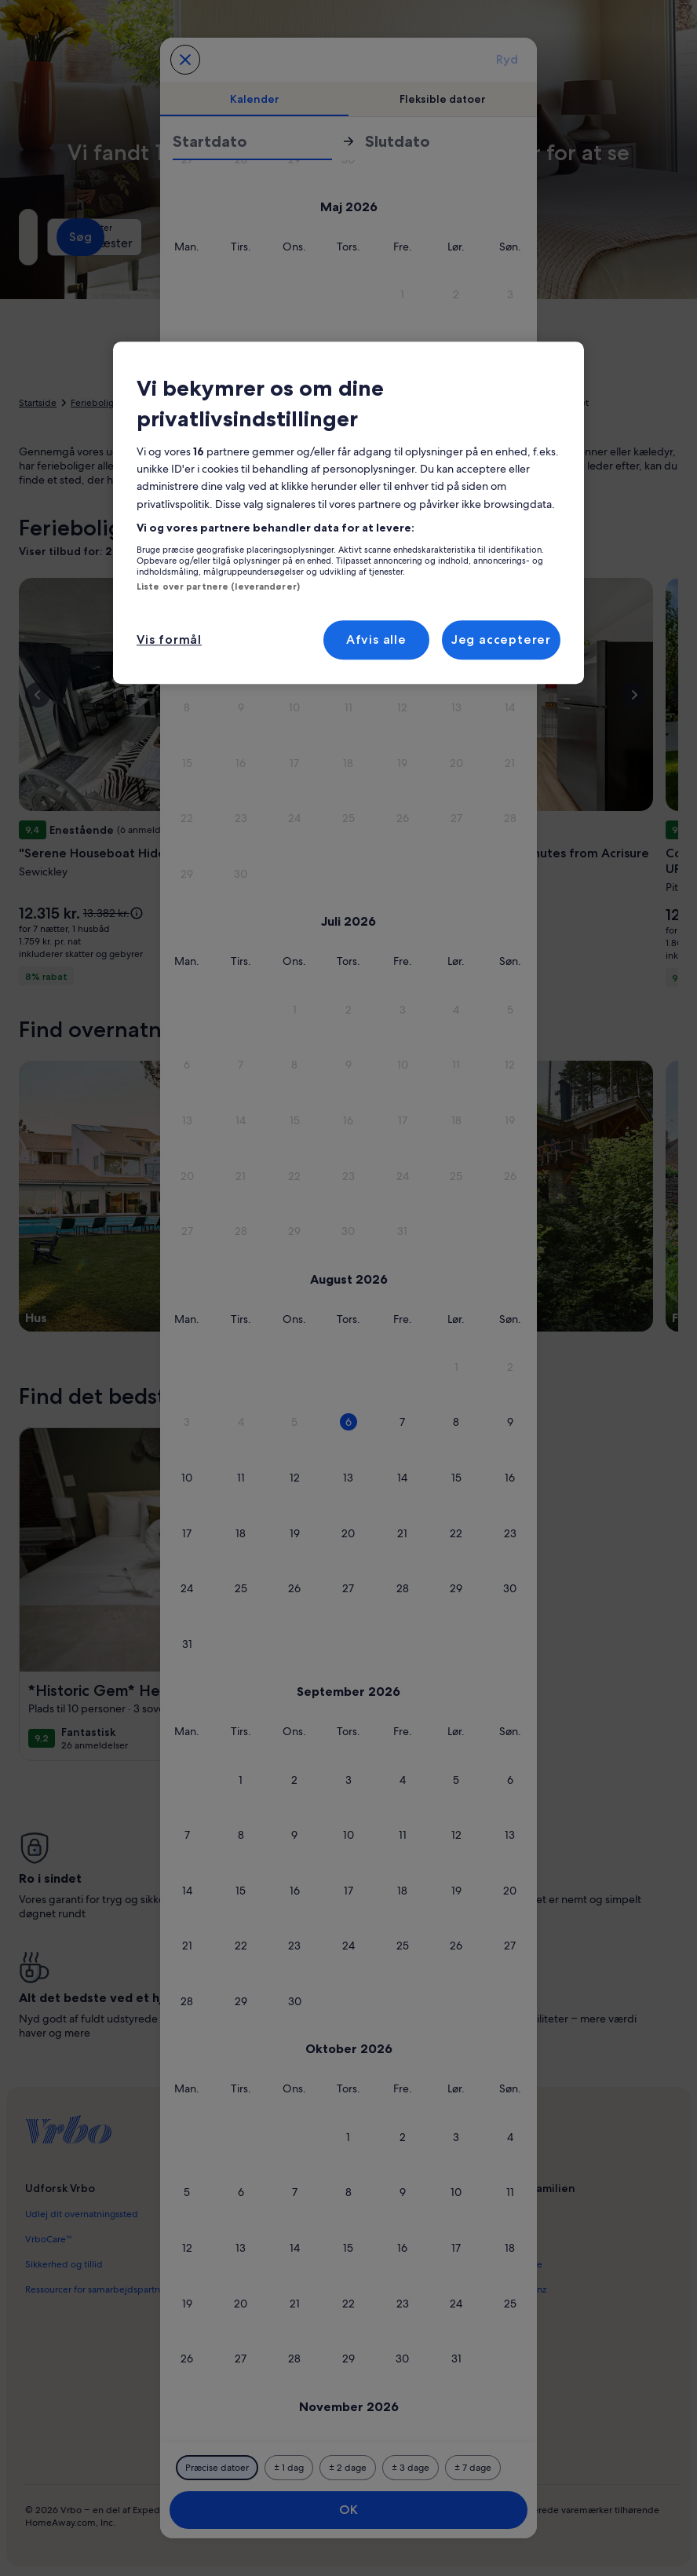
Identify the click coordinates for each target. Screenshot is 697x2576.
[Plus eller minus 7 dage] (473, 2467)
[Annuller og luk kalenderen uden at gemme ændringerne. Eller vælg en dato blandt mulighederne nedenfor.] (185, 60)
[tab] (254, 99)
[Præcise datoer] (217, 2467)
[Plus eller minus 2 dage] (347, 2467)
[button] (402, 295)
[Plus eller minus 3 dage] (410, 2467)
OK (348, 2509)
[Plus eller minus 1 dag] (289, 2467)
